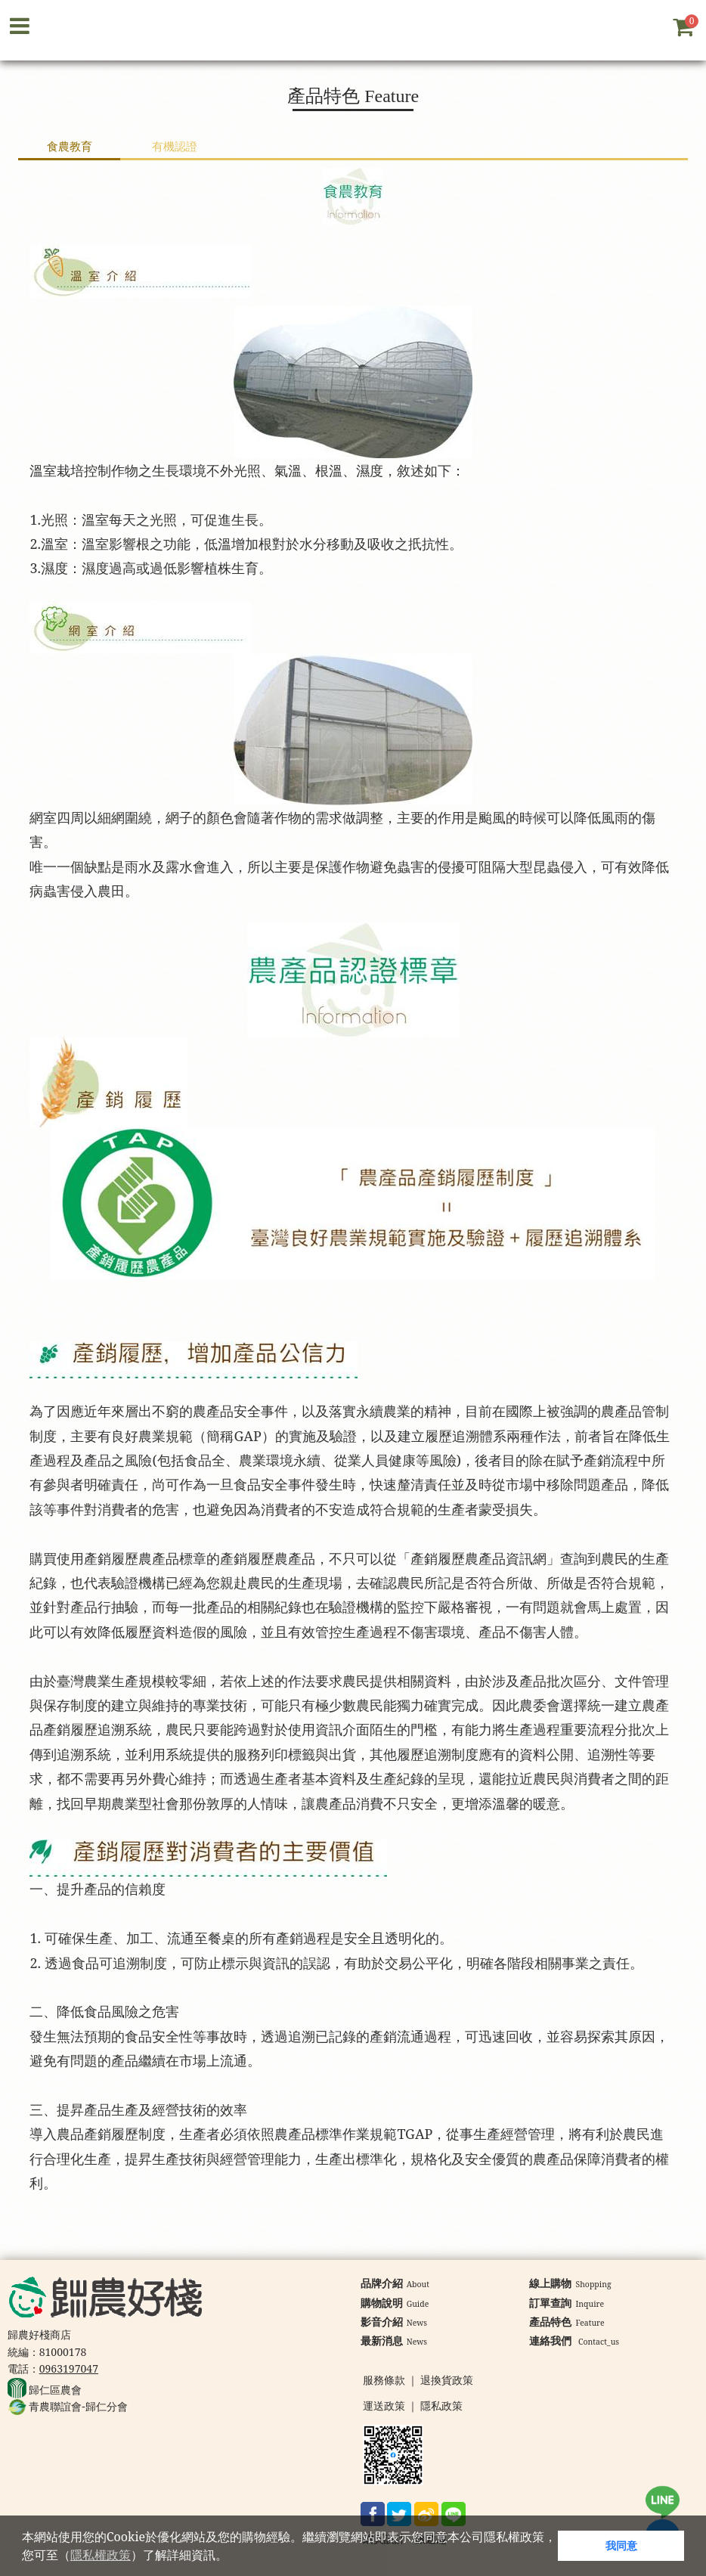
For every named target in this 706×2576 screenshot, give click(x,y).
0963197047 (68, 2368)
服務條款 (384, 2380)
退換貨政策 (446, 2380)
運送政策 (384, 2406)
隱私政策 (441, 2406)
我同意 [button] (621, 2545)
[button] (233, 2557)
